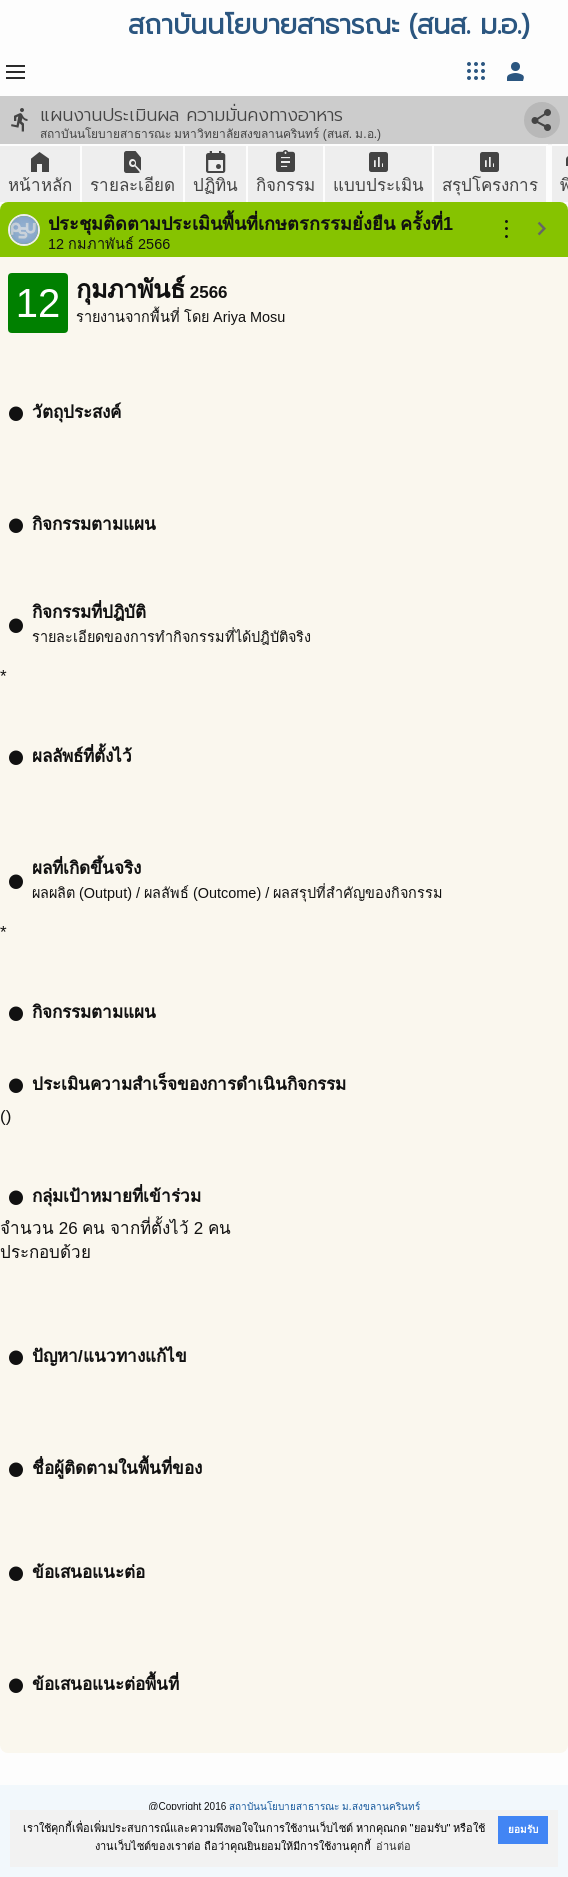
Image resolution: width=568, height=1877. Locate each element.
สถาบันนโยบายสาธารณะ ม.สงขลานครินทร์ (324, 1806)
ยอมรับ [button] (523, 1829)
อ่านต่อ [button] (393, 1846)
